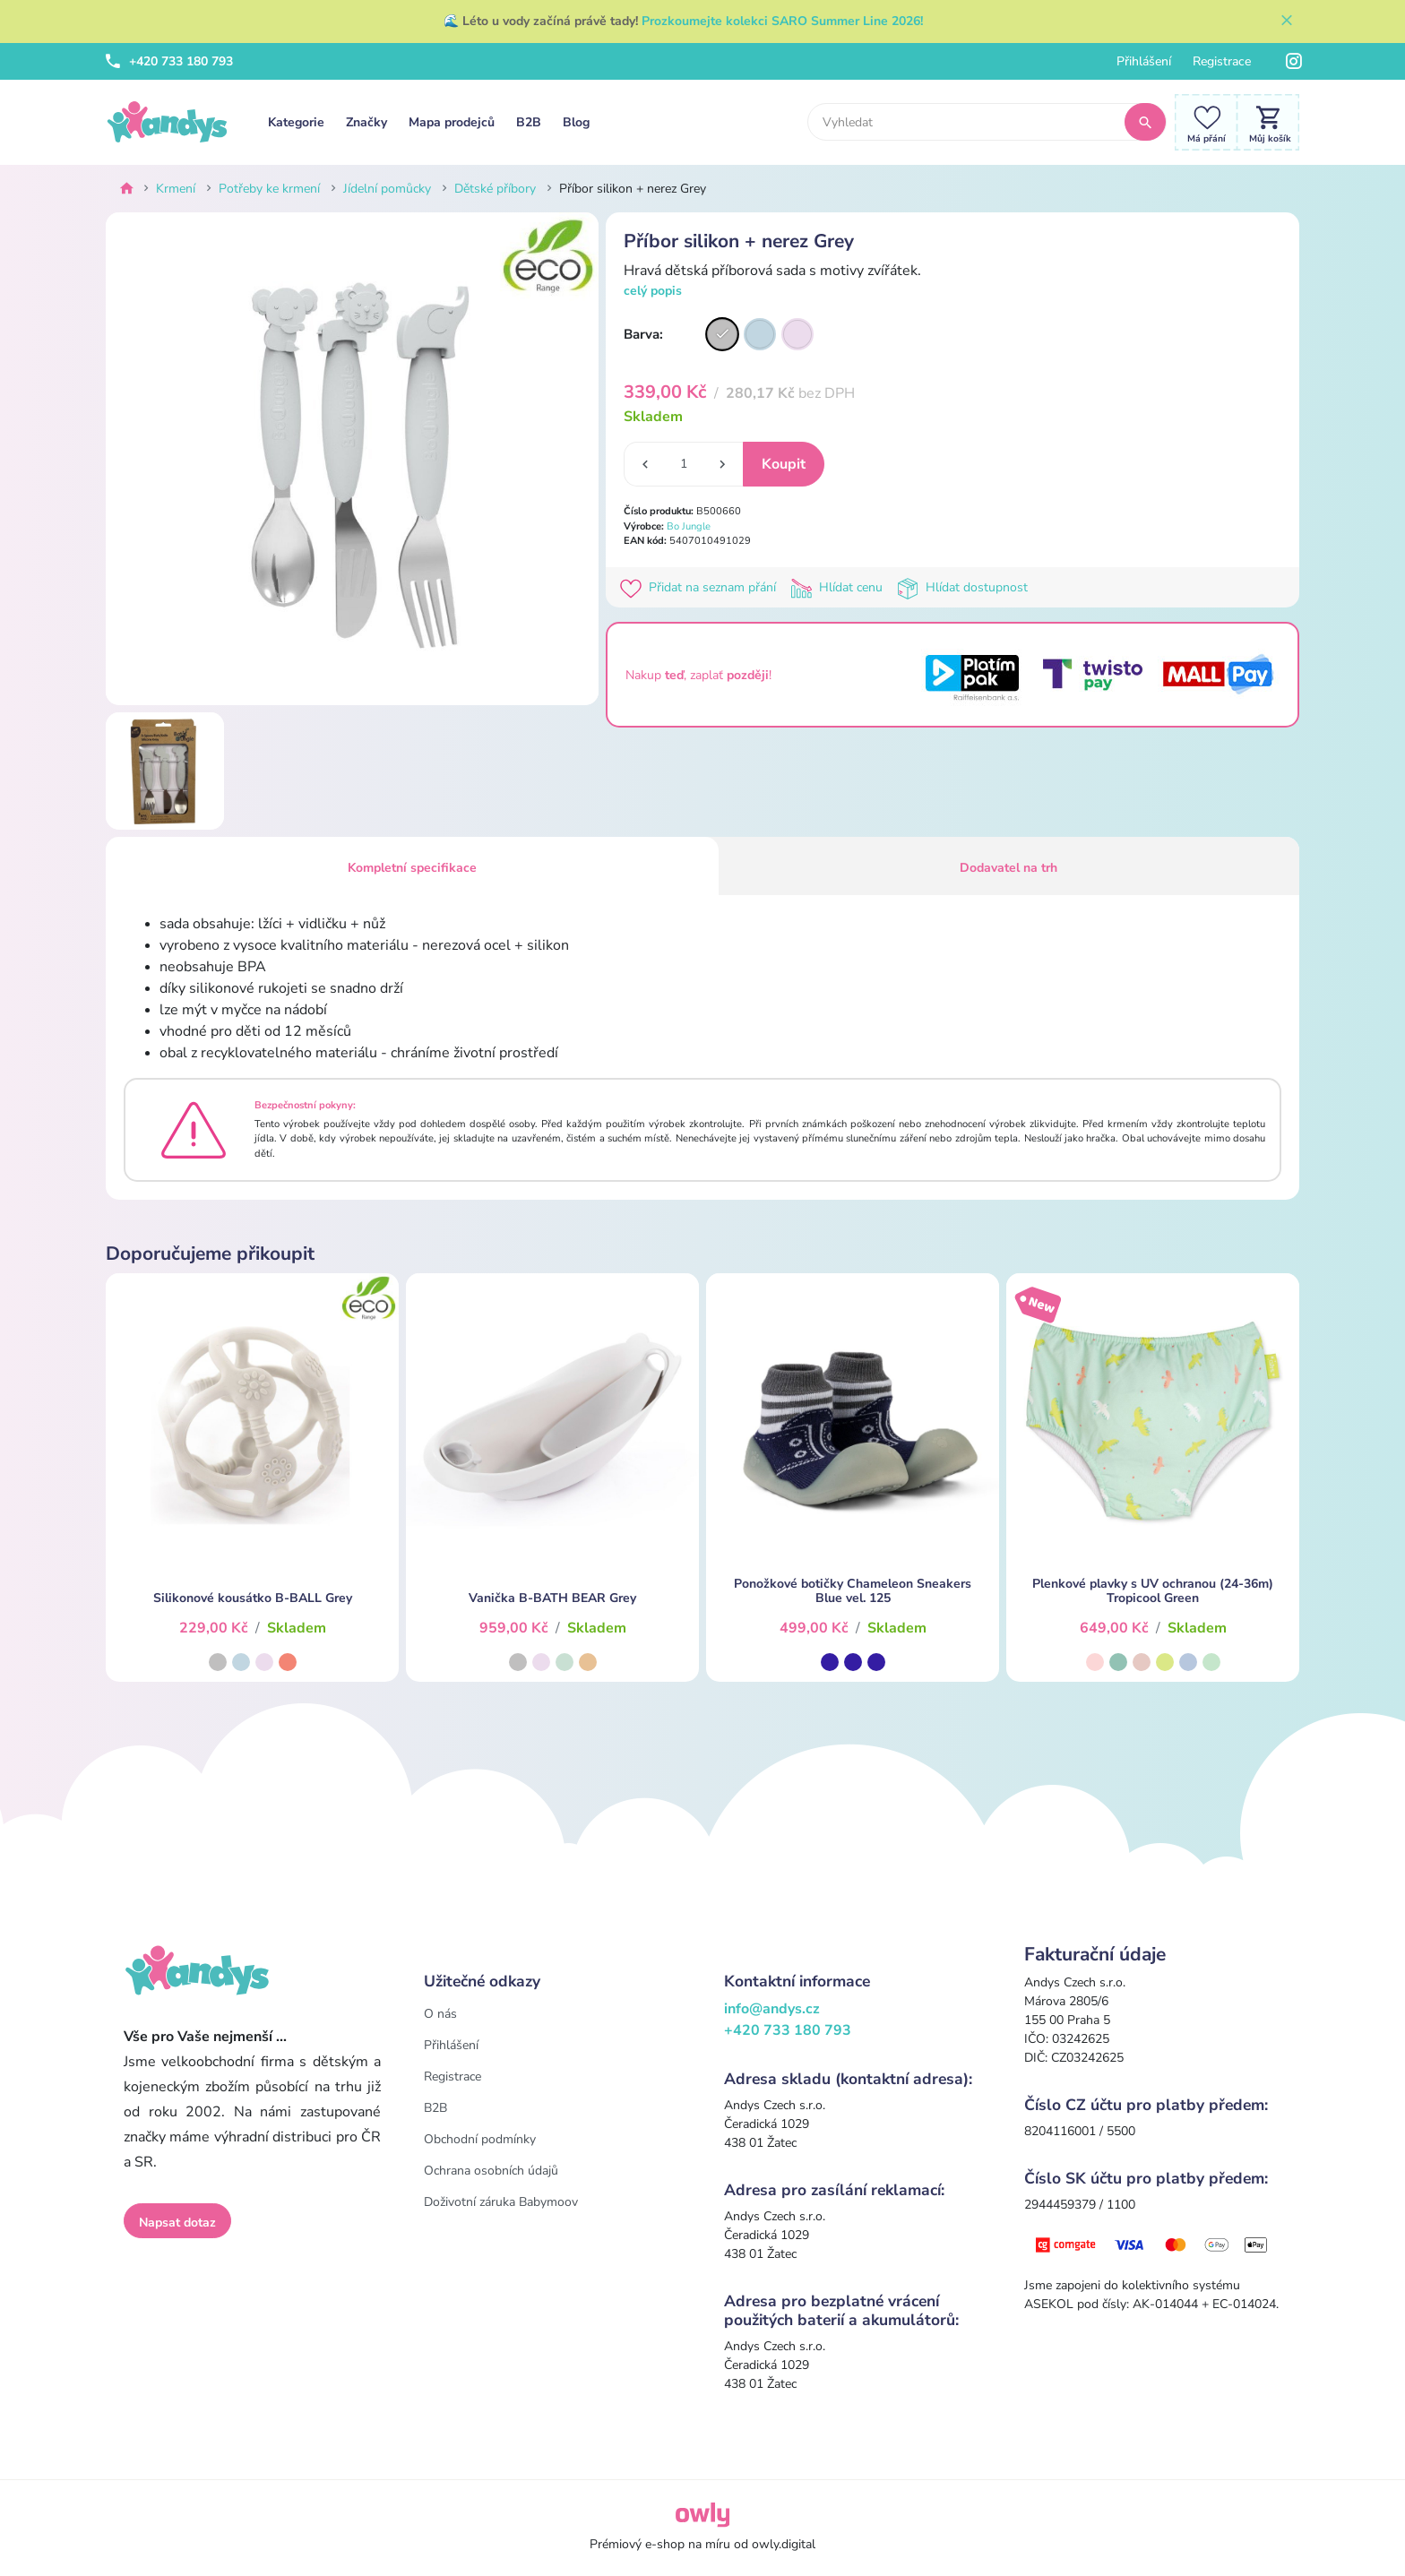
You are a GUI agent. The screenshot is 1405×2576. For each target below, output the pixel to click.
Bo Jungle (689, 526)
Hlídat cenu (840, 587)
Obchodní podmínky (480, 2139)
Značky (366, 122)
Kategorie (296, 122)
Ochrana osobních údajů (491, 2170)
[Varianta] (722, 334)
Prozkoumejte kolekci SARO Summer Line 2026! (782, 21)
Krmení (175, 188)
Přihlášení (1143, 61)
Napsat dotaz (177, 2222)
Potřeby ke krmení (269, 188)
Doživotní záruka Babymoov (501, 2201)
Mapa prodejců (452, 122)
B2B (528, 122)
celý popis (653, 290)
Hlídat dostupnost (964, 587)
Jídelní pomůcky (387, 188)
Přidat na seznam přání (702, 587)
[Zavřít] (1286, 21)
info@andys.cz (772, 2009)
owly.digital (783, 2544)
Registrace (1222, 61)
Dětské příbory (495, 188)
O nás (440, 2013)
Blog (576, 122)
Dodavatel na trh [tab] (1008, 867)
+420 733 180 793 (169, 61)
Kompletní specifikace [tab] (412, 867)
